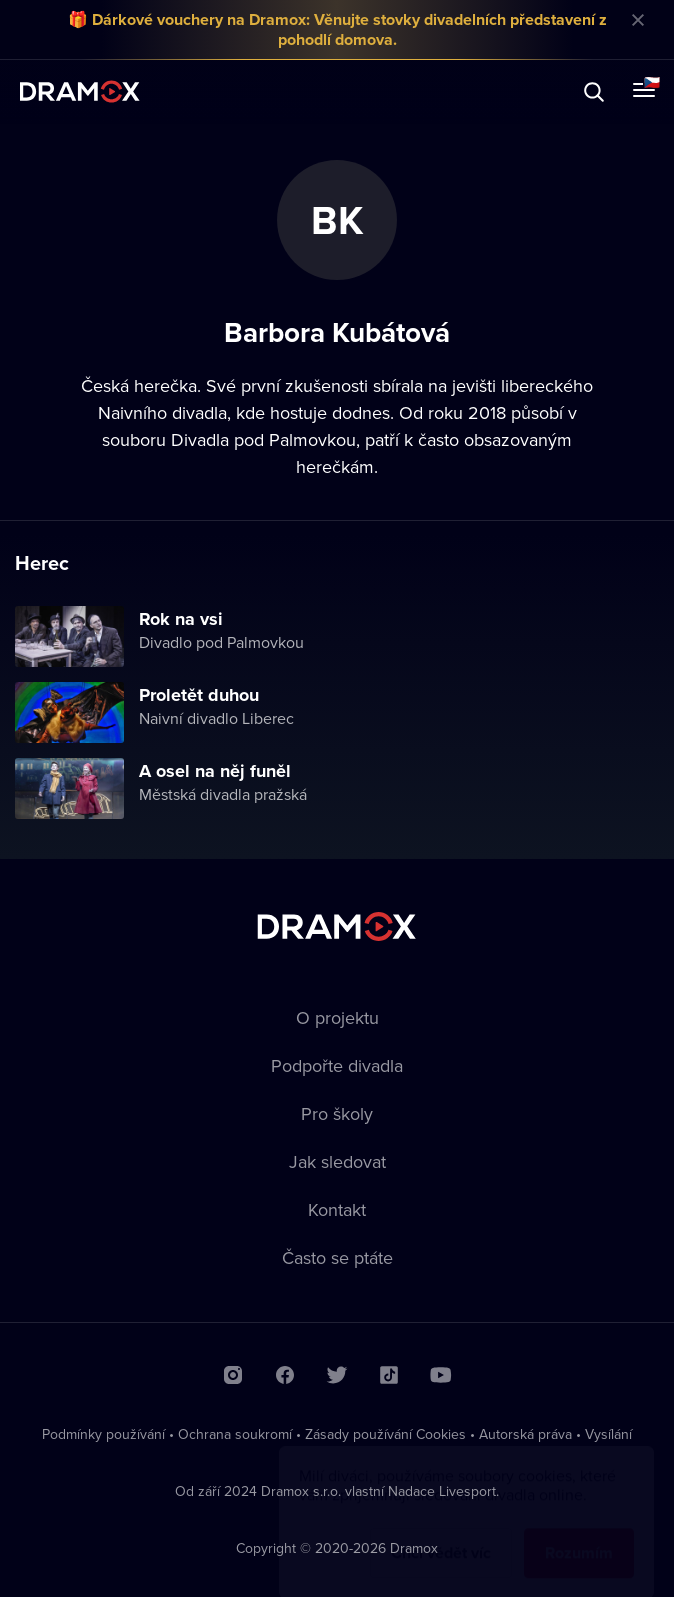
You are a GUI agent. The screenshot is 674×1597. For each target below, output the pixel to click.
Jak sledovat (337, 1161)
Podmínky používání (103, 1434)
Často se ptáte (337, 1257)
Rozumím (579, 1533)
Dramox (80, 91)
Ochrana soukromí (235, 1434)
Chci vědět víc (441, 1533)
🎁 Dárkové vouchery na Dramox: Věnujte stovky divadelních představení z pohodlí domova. (337, 29)
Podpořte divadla (337, 1065)
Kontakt (337, 1209)
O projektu (337, 1017)
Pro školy (337, 1113)
